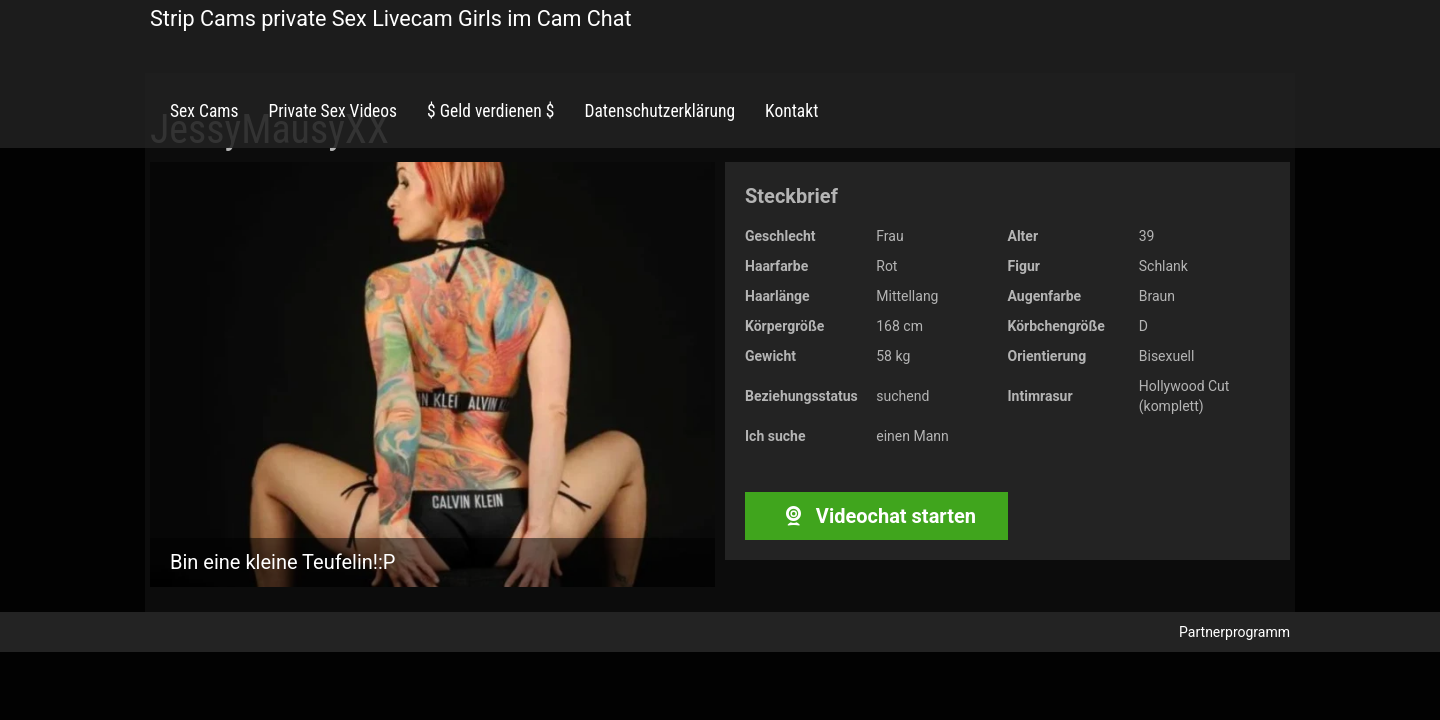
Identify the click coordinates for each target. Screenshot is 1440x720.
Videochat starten (876, 516)
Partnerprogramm (1234, 632)
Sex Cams (204, 111)
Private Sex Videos (332, 111)
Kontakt (791, 111)
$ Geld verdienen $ (490, 111)
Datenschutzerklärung (659, 111)
